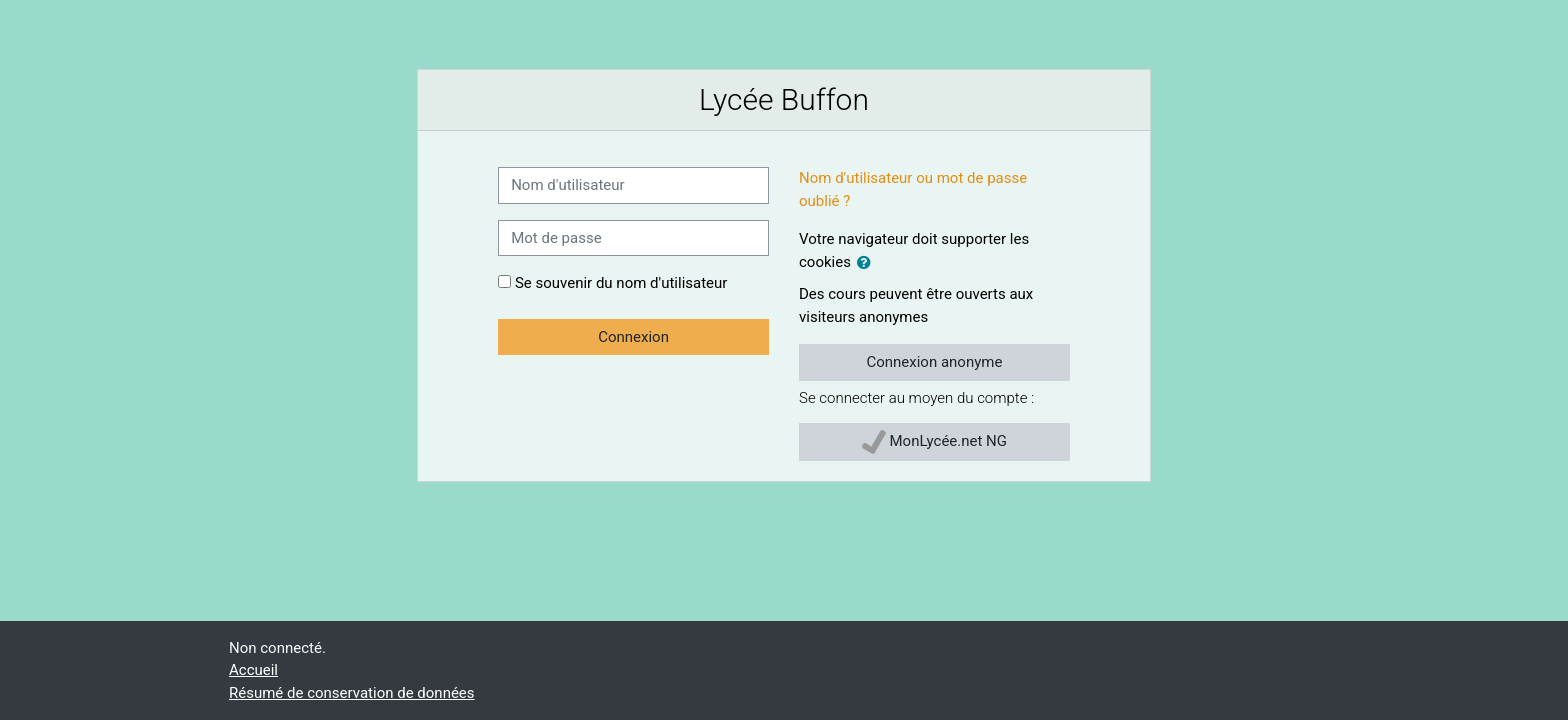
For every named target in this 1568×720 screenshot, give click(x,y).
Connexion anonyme (934, 362)
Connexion (633, 337)
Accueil (253, 670)
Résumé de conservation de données (352, 693)
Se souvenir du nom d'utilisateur (621, 283)
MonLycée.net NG (934, 442)
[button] (868, 263)
